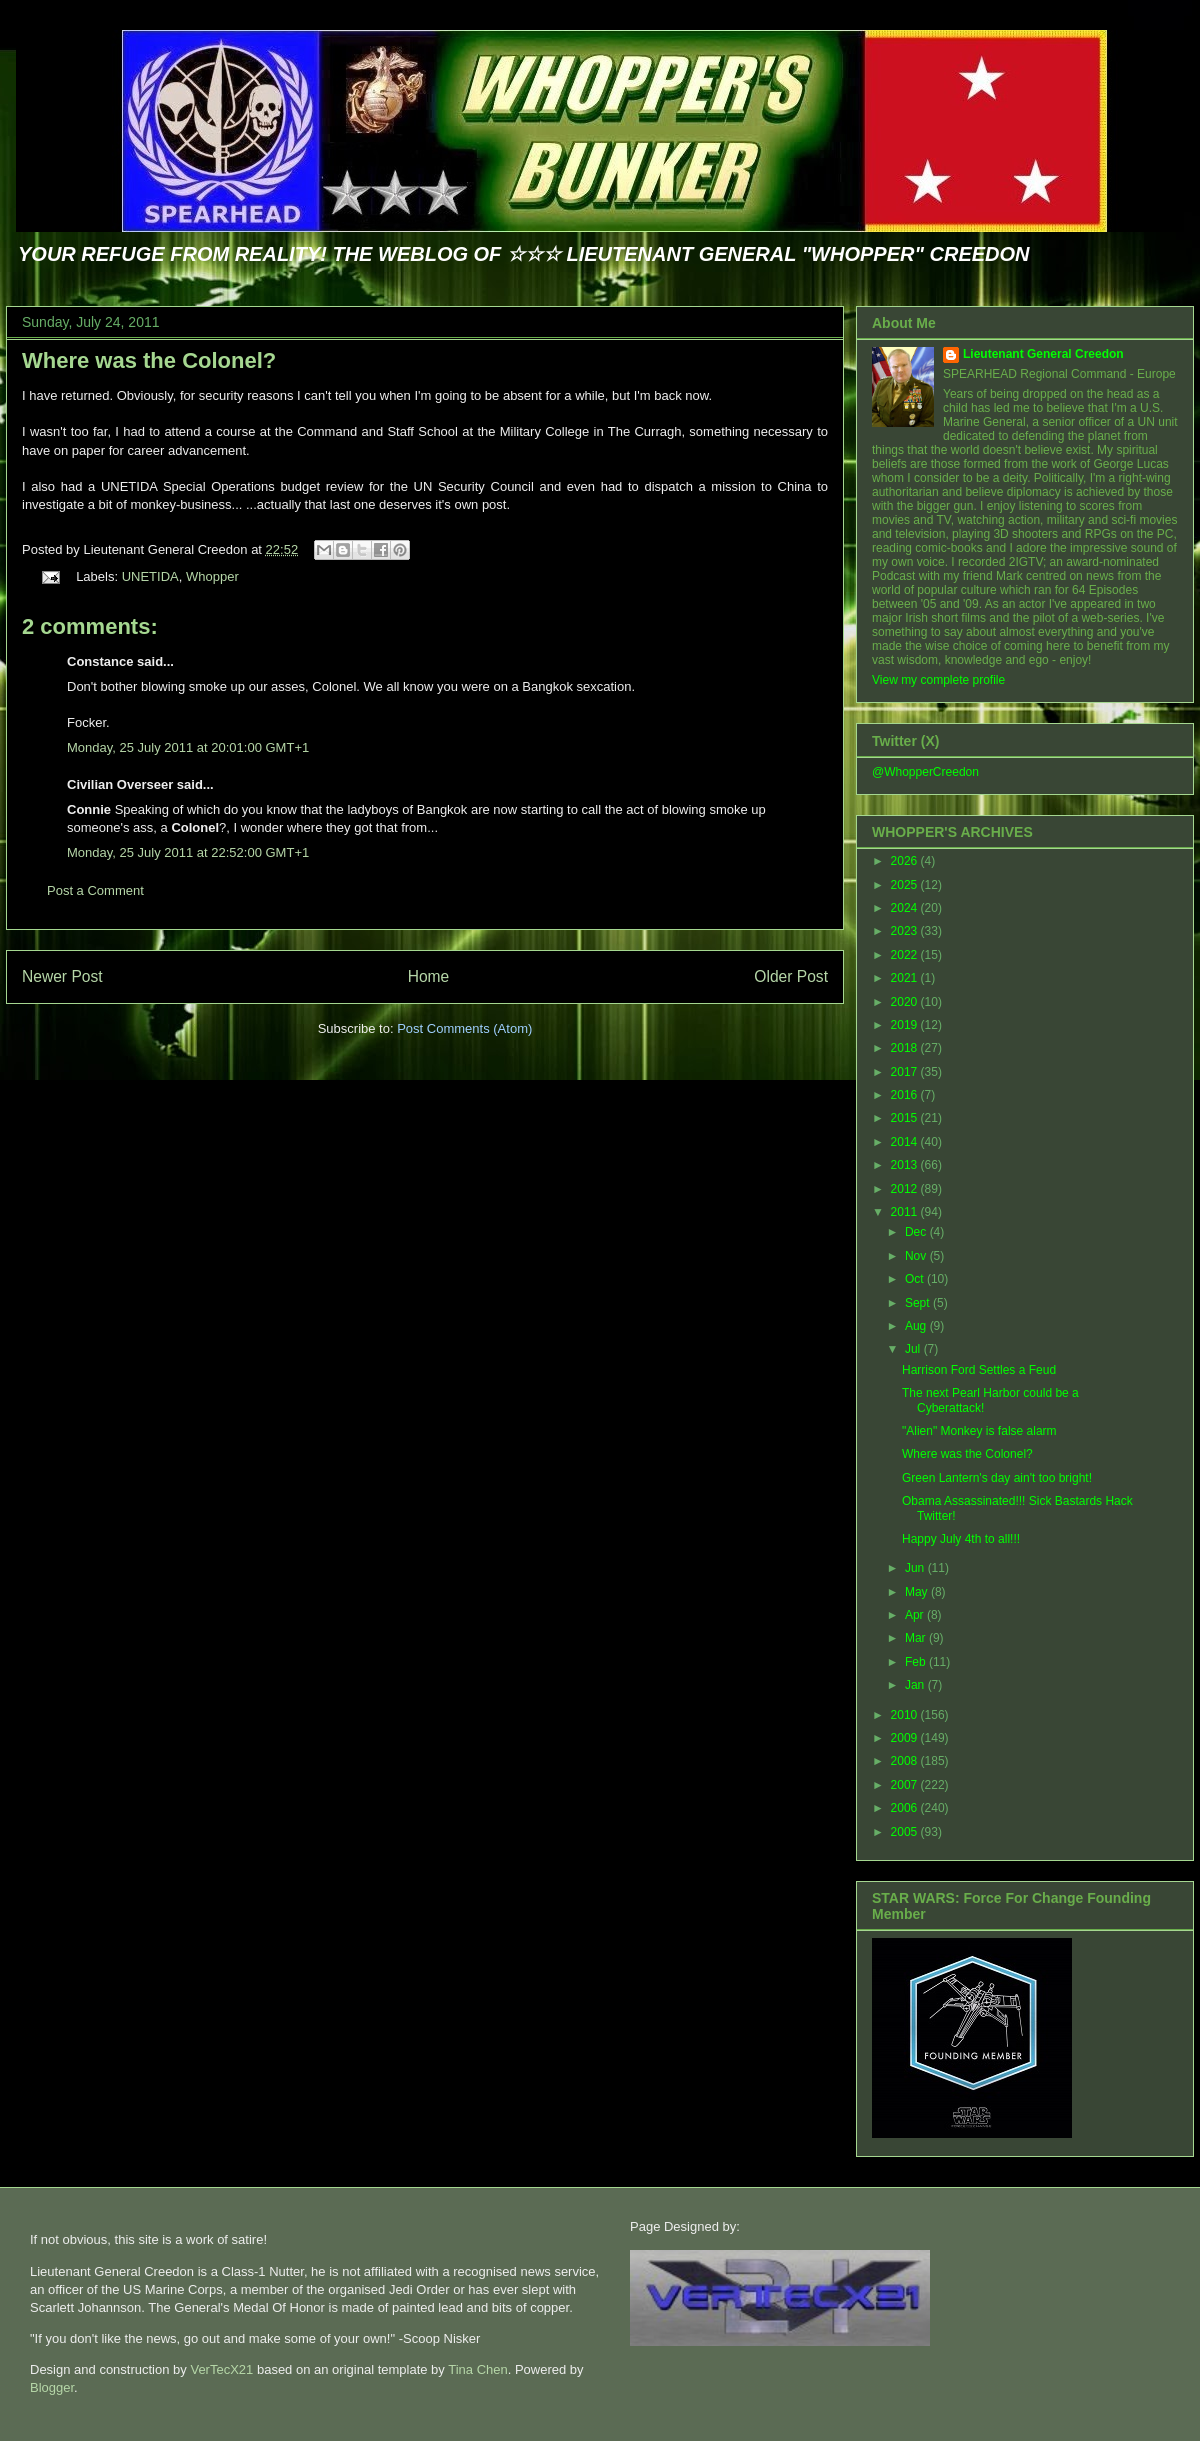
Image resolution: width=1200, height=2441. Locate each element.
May (918, 1592)
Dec (917, 1232)
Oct (916, 1279)
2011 (906, 1212)
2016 (906, 1095)
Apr (916, 1615)
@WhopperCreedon (925, 772)
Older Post (791, 976)
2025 (906, 885)
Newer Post (62, 976)
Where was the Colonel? (149, 360)
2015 (906, 1118)
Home (429, 976)
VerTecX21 (221, 2369)
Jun (916, 1568)
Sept (919, 1303)
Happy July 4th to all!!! (961, 1539)
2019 (906, 1025)
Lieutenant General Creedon (1043, 354)
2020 (906, 1002)
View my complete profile (938, 680)
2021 (906, 978)
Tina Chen (478, 2369)
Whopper (212, 576)
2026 (906, 861)
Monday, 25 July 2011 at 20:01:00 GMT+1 (188, 747)
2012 (906, 1189)
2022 (906, 955)
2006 (906, 1808)
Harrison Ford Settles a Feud (979, 1370)
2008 (906, 1761)
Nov (917, 1256)
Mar (917, 1638)
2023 (906, 931)
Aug (917, 1326)
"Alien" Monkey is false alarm (979, 1431)
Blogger (52, 2387)
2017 (906, 1072)
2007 (906, 1785)
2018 (906, 1048)
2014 (906, 1142)
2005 (906, 1832)
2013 (906, 1165)
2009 (906, 1738)
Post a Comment (95, 890)
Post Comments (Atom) (464, 1028)
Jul (914, 1349)
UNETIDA (150, 576)
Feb (917, 1662)
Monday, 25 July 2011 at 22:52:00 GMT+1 (188, 852)
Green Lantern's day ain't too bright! (997, 1478)
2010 (906, 1715)
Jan (916, 1685)
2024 (906, 908)
